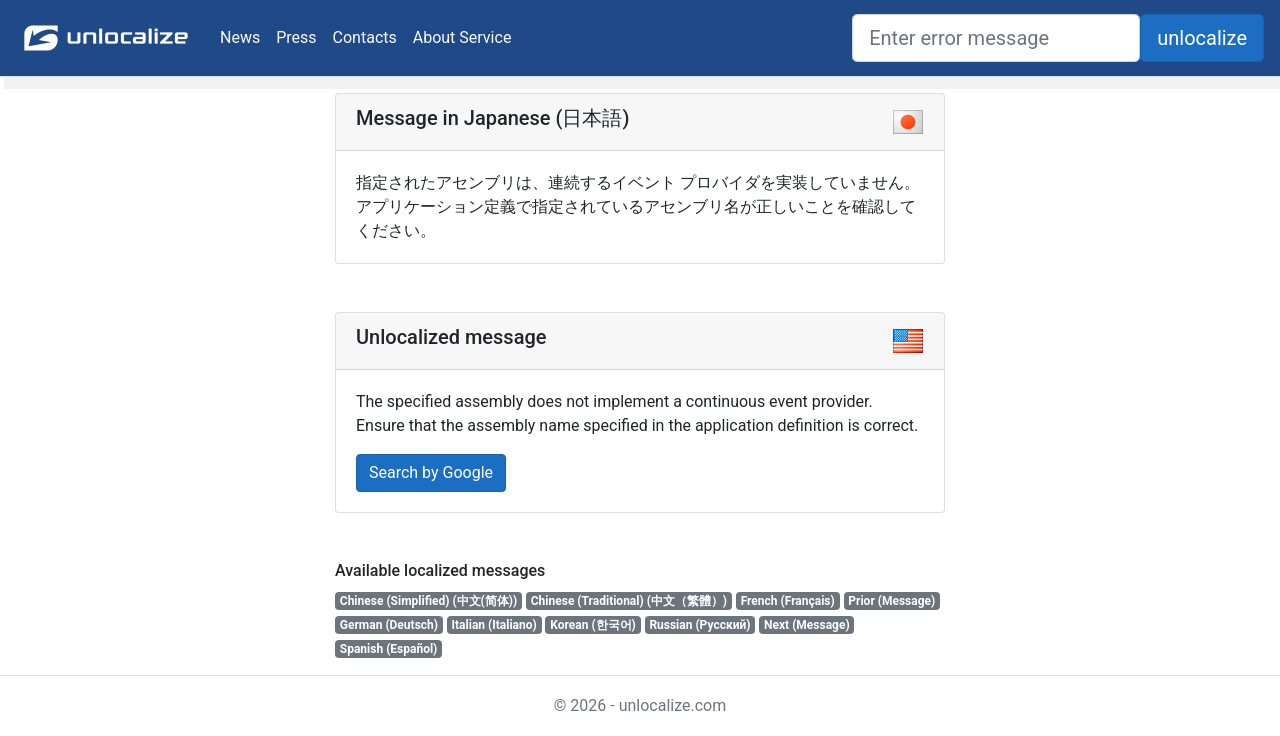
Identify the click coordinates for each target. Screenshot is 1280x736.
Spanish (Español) (389, 649)
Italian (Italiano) (494, 625)
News (240, 37)
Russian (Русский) (699, 625)
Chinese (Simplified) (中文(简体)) (428, 601)
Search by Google (431, 472)
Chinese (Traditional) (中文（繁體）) (629, 601)
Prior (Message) (891, 601)
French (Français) (788, 601)
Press (296, 37)
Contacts (365, 37)
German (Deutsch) (389, 625)
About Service (462, 37)
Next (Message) (807, 625)
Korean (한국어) (593, 625)
